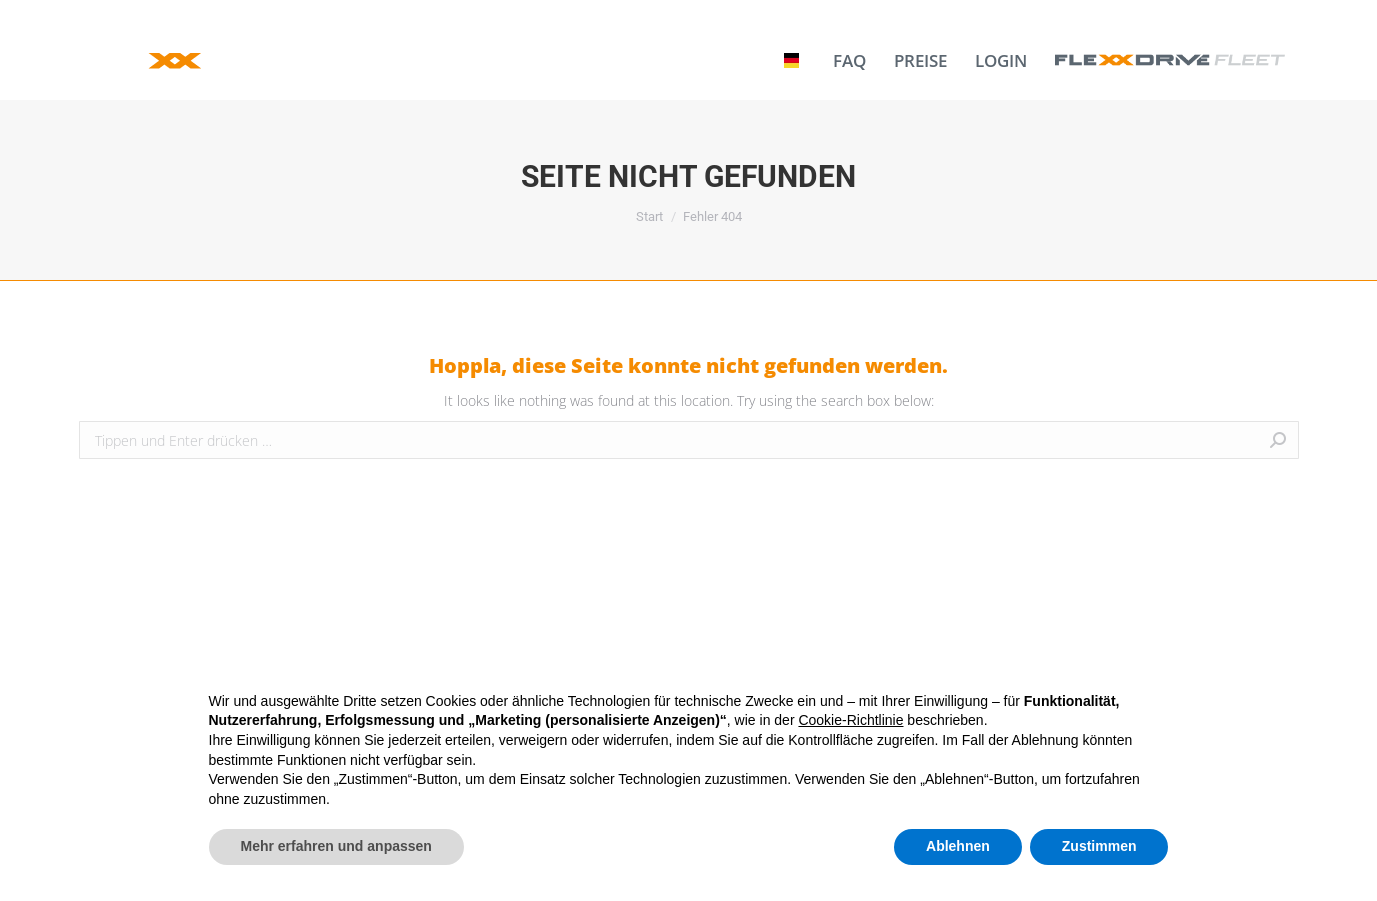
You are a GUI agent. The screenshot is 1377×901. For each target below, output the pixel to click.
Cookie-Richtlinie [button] (850, 720)
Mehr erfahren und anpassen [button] (336, 846)
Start (649, 216)
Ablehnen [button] (958, 846)
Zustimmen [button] (1099, 846)
